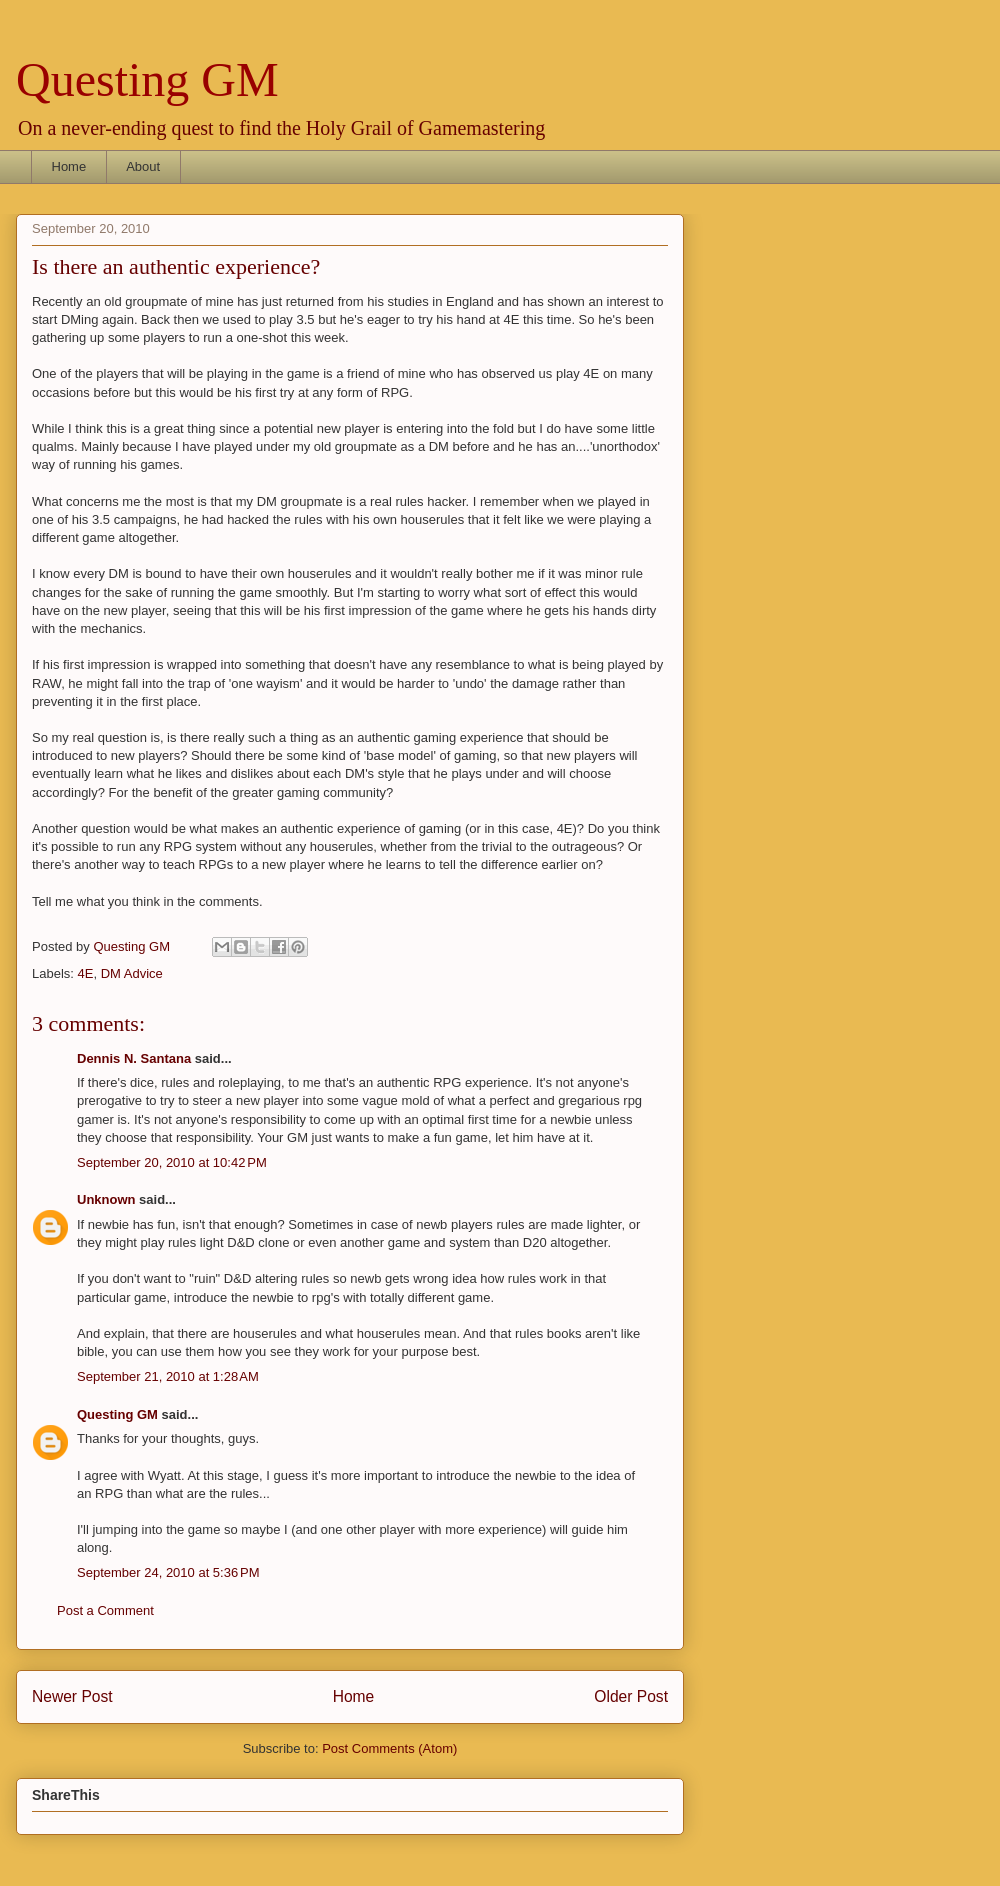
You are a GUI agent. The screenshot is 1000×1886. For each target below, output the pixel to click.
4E (86, 973)
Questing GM (147, 79)
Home (69, 166)
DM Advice (132, 973)
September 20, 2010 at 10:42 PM (172, 1162)
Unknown (106, 1199)
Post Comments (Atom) (389, 1748)
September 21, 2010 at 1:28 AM (168, 1376)
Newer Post (72, 1696)
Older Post (631, 1696)
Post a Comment (105, 1610)
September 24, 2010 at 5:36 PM (168, 1572)
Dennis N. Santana (134, 1058)
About (143, 166)
